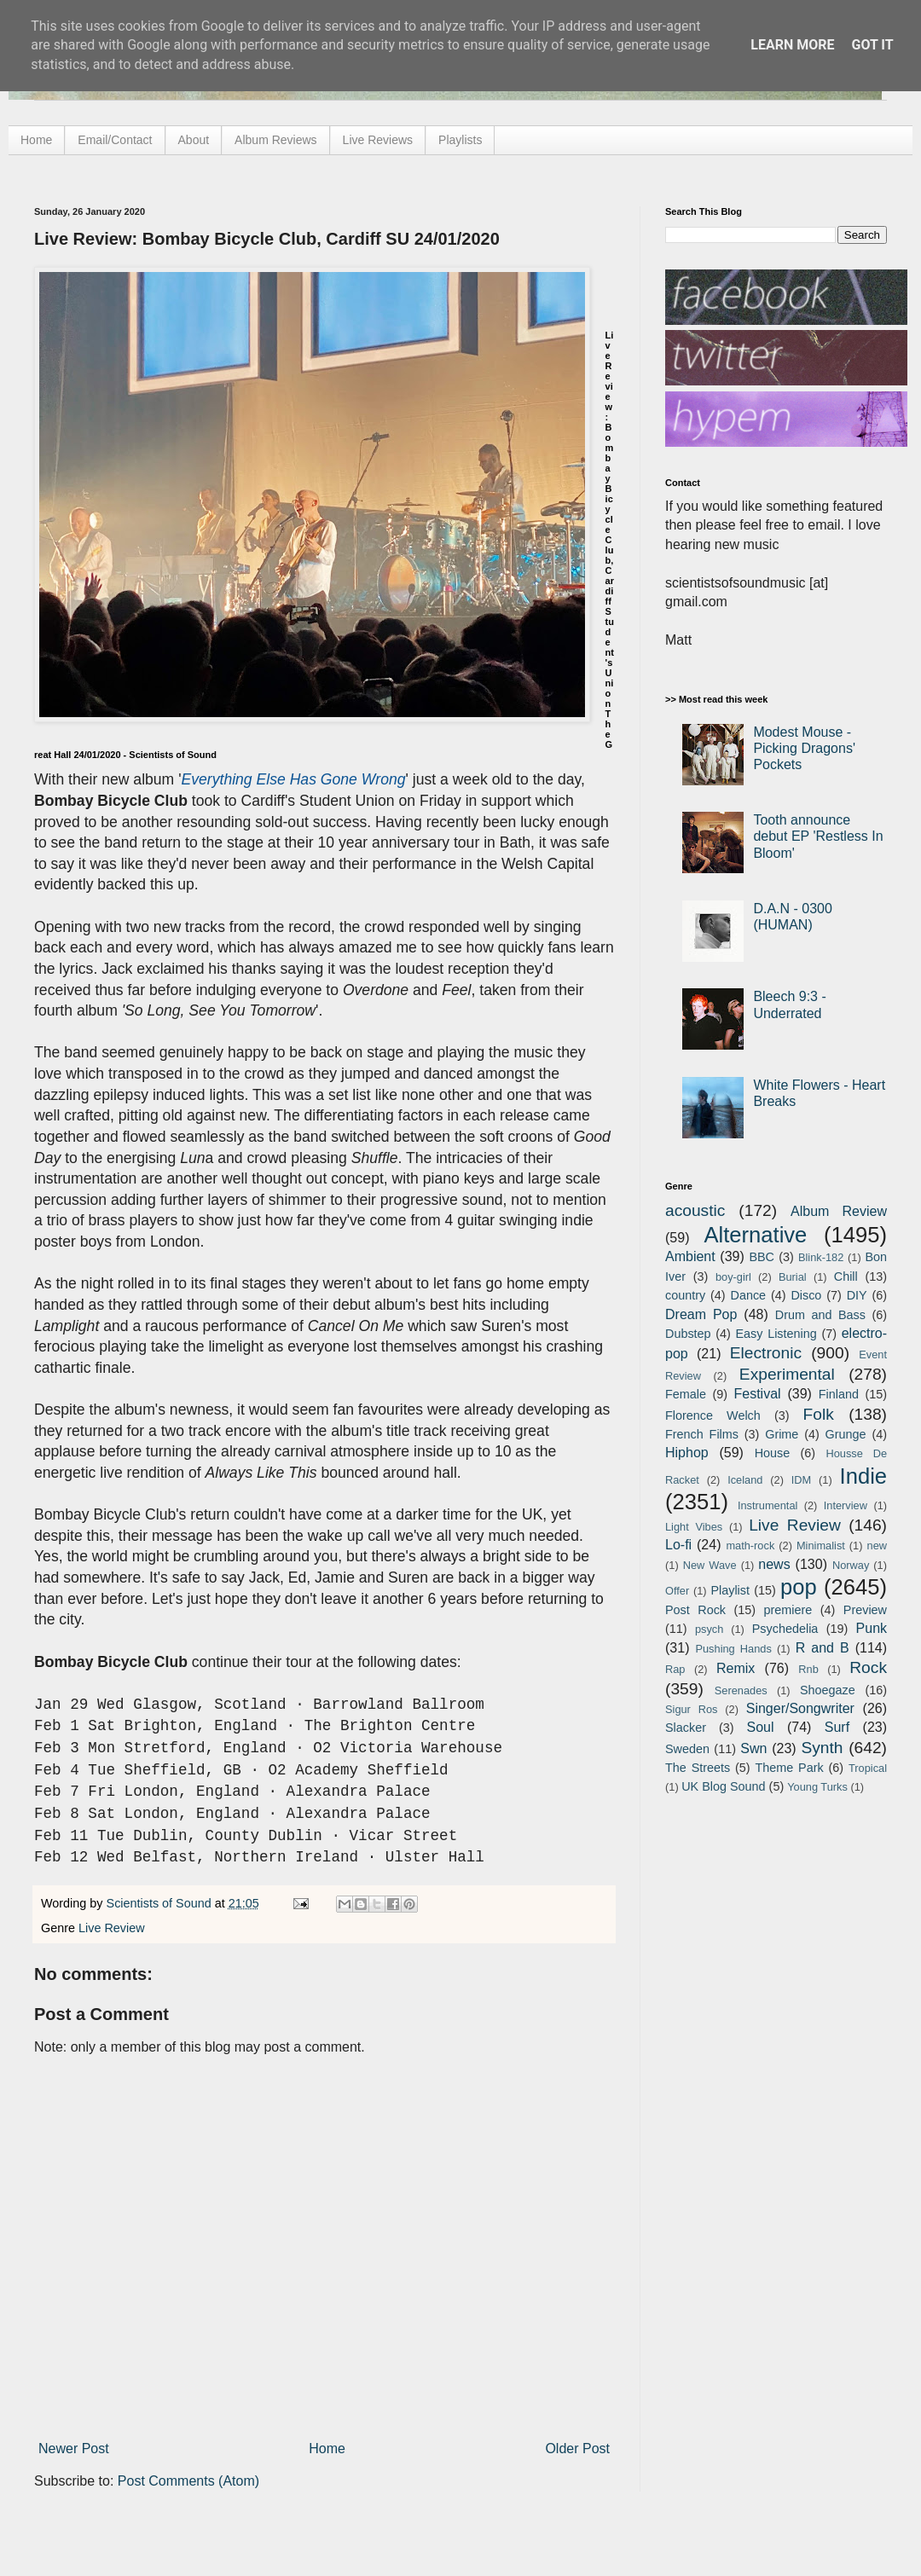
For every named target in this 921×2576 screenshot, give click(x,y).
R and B (822, 1648)
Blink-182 (820, 1257)
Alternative (755, 1235)
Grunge (845, 1434)
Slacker (685, 1727)
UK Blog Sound (723, 1786)
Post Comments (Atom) (188, 2481)
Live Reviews (378, 140)
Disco (806, 1295)
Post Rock (695, 1610)
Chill (846, 1276)
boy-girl (733, 1277)
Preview (865, 1610)
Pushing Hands (733, 1648)
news (774, 1564)
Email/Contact (115, 140)
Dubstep (688, 1333)
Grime (781, 1434)
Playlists (460, 140)
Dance (748, 1295)
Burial (793, 1277)
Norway (850, 1565)
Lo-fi (678, 1544)
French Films (702, 1434)
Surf (837, 1727)
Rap (675, 1669)
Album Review (839, 1211)
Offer (677, 1590)
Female (685, 1394)
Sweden (687, 1749)
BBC (761, 1257)
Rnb (808, 1669)
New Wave (710, 1565)
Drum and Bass (820, 1315)
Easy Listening (776, 1333)
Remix (735, 1668)
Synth (822, 1748)
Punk (871, 1628)
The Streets (697, 1767)
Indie (864, 1476)
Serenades (741, 1690)
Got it (872, 45)
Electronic (766, 1353)
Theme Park (790, 1767)
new (877, 1545)
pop (798, 1587)
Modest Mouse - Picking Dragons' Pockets (804, 748)
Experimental (787, 1374)
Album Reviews (275, 140)
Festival (756, 1393)
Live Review (111, 1928)
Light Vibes (693, 1526)
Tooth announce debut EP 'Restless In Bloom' (818, 836)
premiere (788, 1610)
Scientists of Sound (161, 1903)
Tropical (868, 1768)
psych (709, 1629)
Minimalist (820, 1545)
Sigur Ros (691, 1709)
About (194, 140)
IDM (801, 1479)
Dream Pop (701, 1314)
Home (36, 140)
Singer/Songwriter (800, 1708)
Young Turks (817, 1786)
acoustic (695, 1210)
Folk (818, 1414)
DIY (857, 1295)
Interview (845, 1505)
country (685, 1295)
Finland (839, 1394)
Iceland (744, 1479)
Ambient (690, 1256)
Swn (753, 1748)
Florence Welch (713, 1415)
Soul (760, 1727)
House (773, 1453)
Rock (868, 1667)
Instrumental (767, 1505)
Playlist (730, 1590)
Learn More (792, 45)
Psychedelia (785, 1628)
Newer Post (73, 2448)
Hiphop (687, 1452)
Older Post (577, 2448)
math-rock (750, 1545)
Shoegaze (827, 1690)
